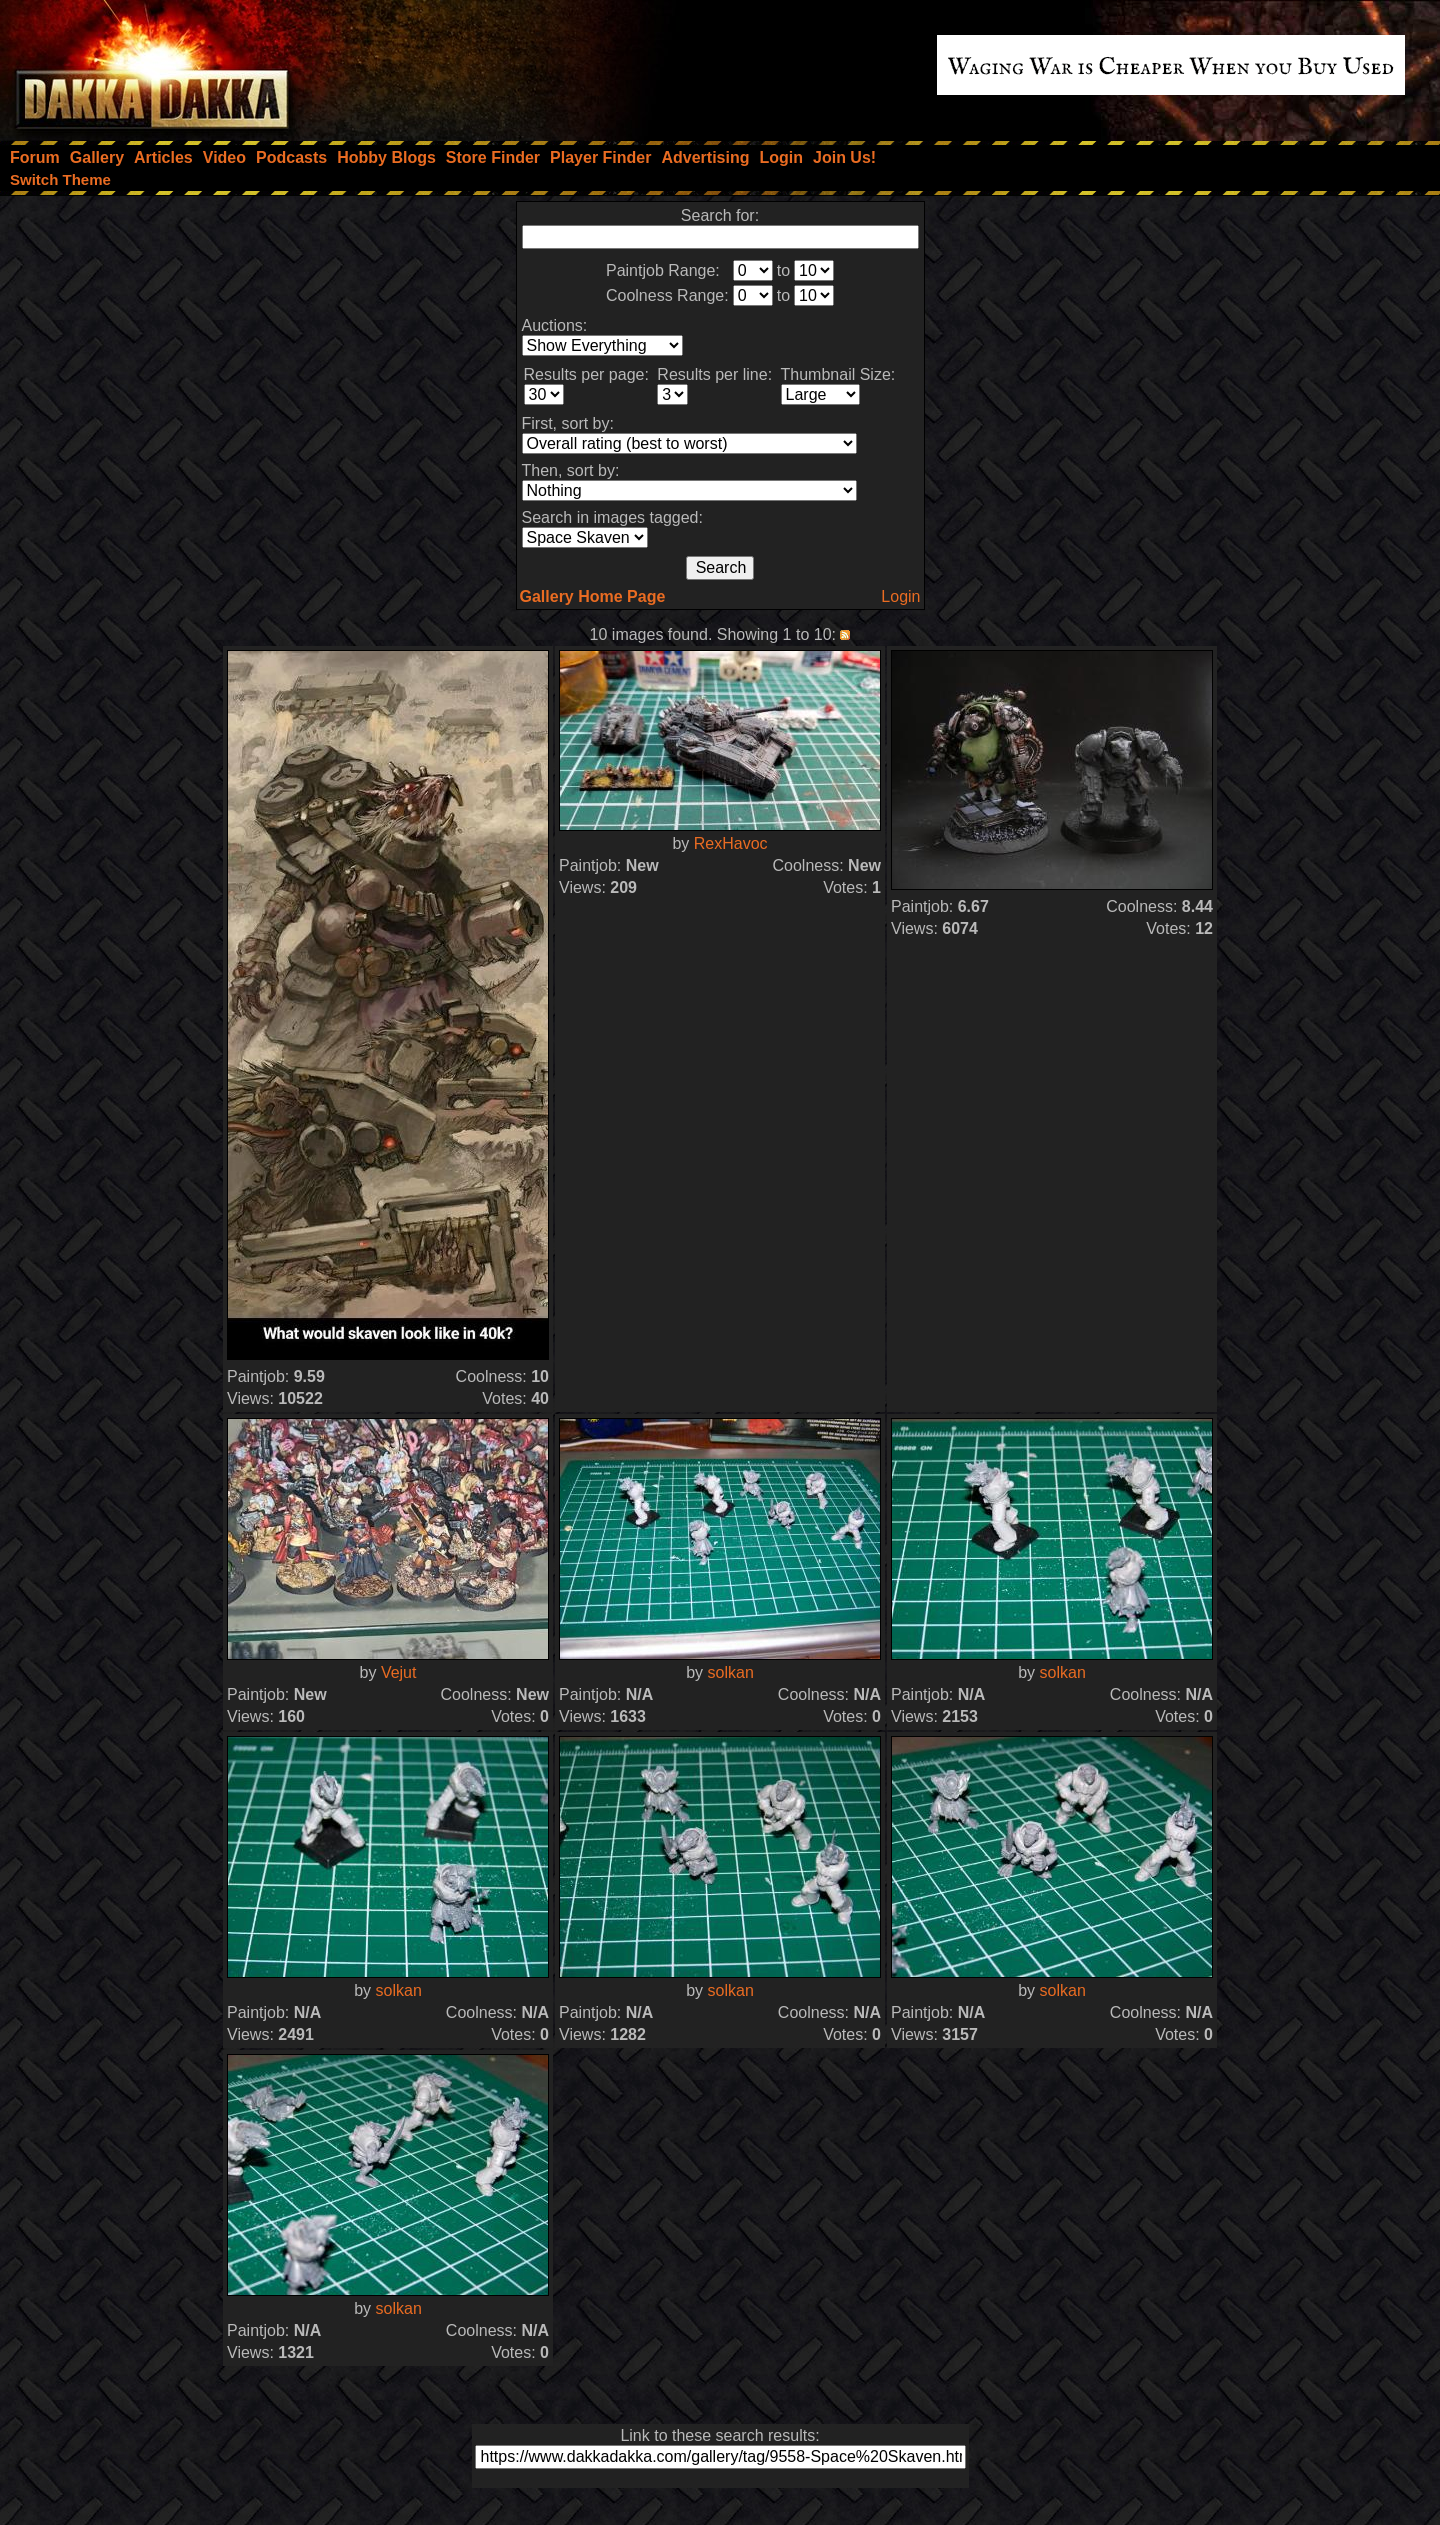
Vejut (399, 1672)
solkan (731, 1672)
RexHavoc (731, 843)
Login (900, 596)
